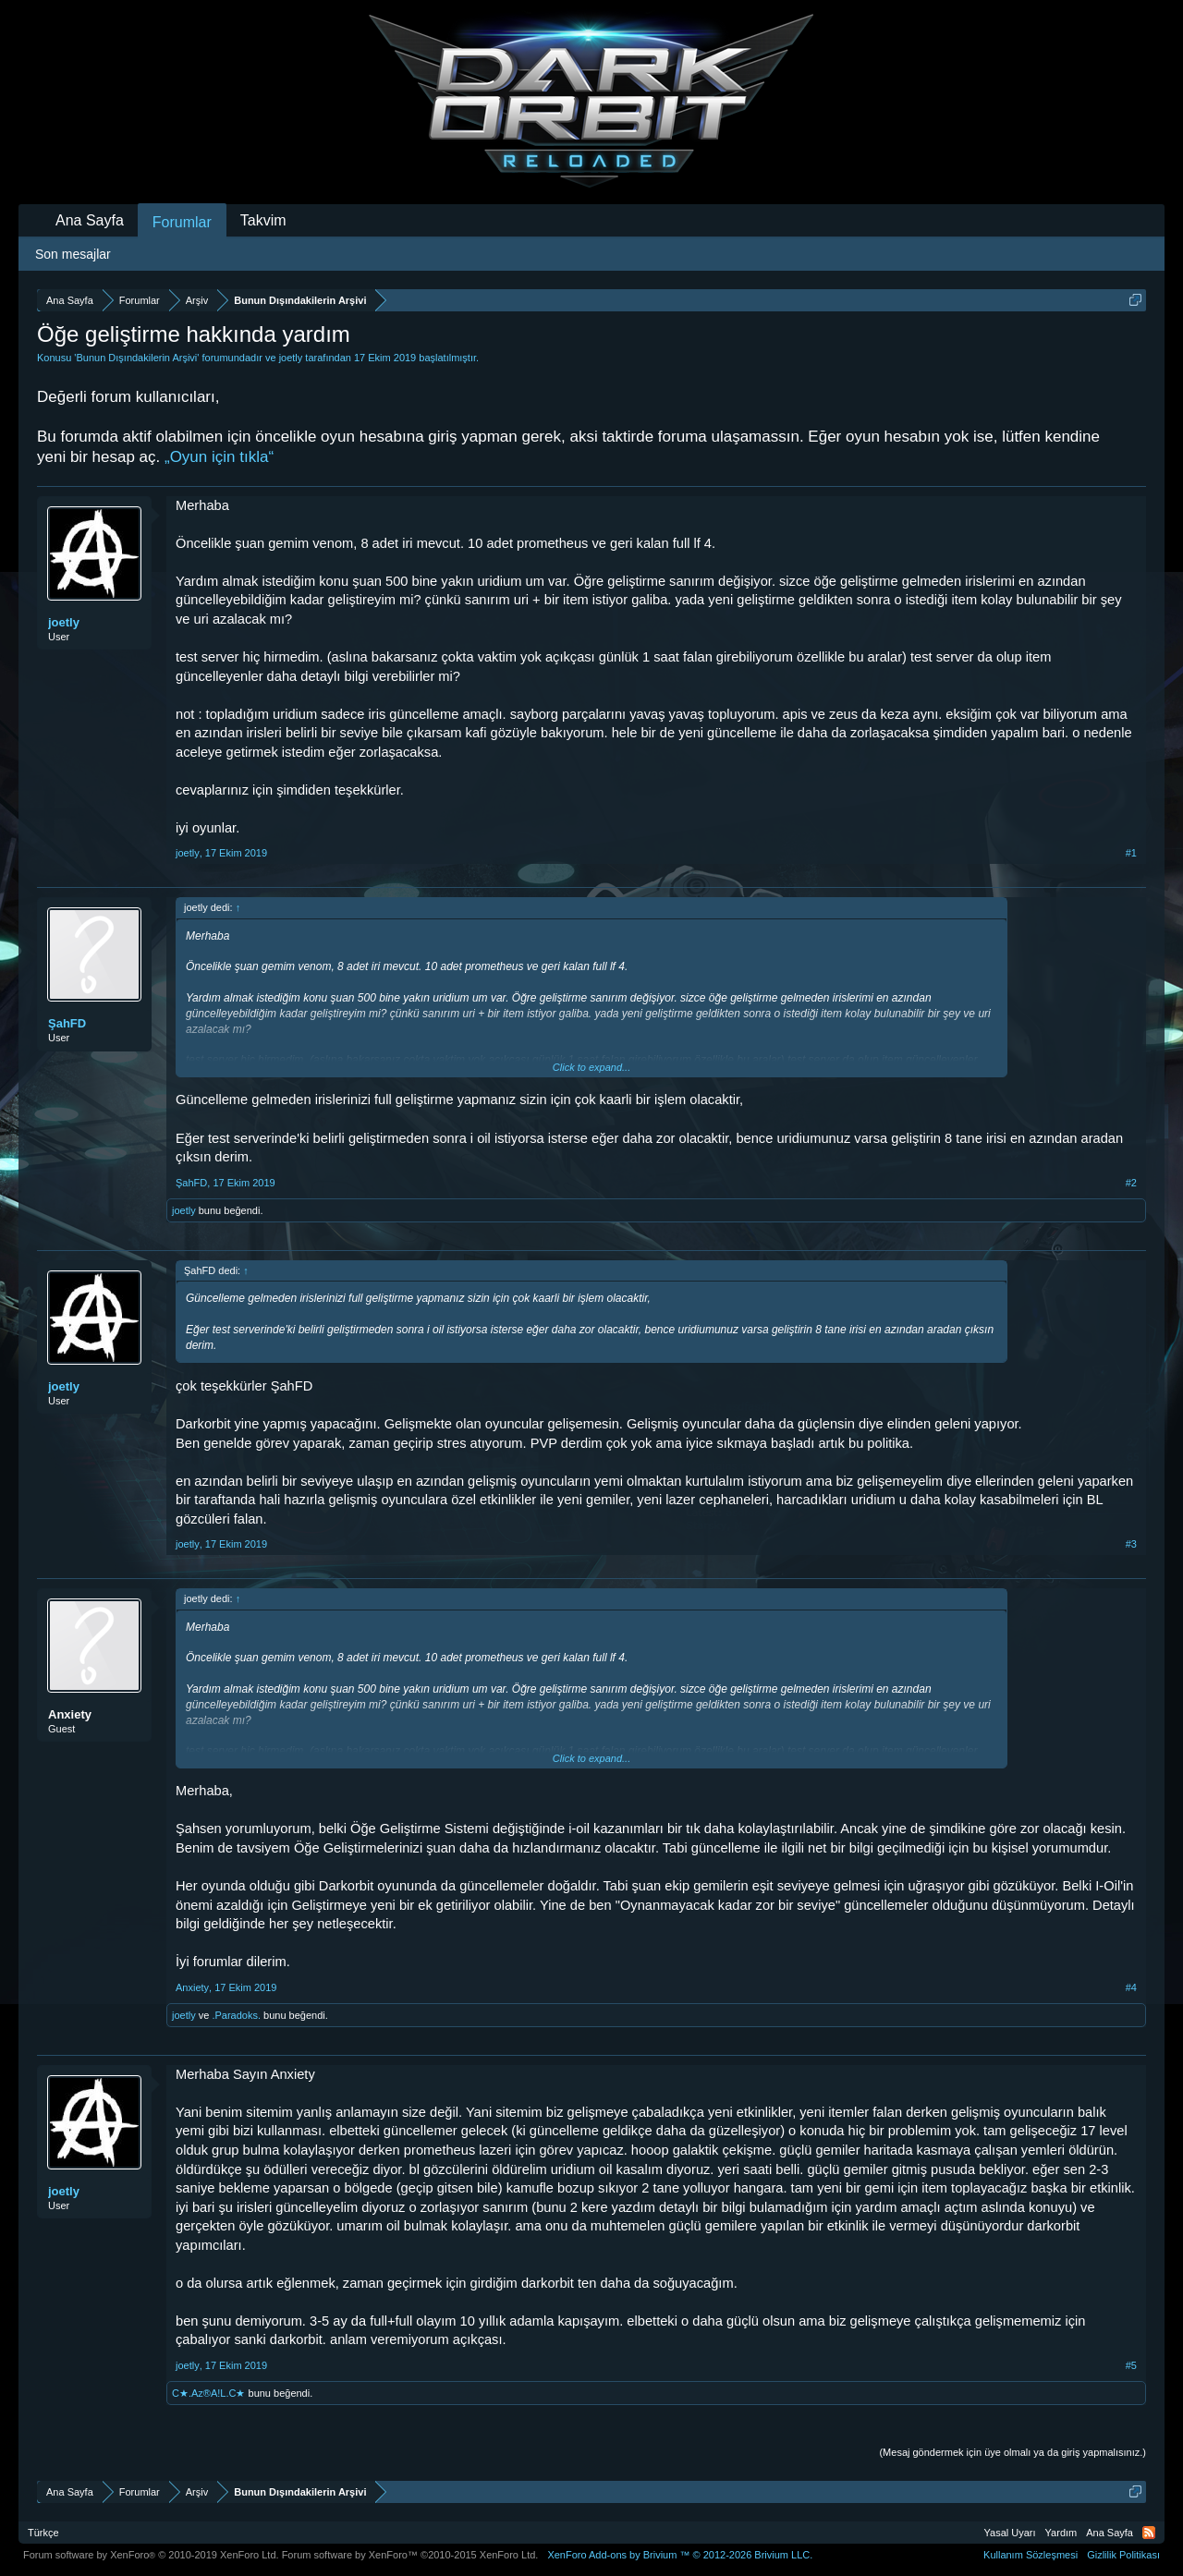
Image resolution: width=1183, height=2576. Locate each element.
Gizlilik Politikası (1123, 2554)
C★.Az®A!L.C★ (208, 2393)
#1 (1131, 852)
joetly (291, 357)
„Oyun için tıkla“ (219, 457)
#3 (1131, 1543)
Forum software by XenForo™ (410, 2554)
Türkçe (43, 2532)
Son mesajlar (73, 254)
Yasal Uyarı (1010, 2532)
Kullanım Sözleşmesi (1030, 2554)
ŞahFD (67, 1023)
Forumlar (182, 222)
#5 (1131, 2365)
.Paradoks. (236, 2015)
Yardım (1061, 2532)
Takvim (263, 220)
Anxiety (69, 1714)
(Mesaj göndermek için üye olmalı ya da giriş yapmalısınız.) (1012, 2452)
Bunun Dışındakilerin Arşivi (136, 357)
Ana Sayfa (89, 220)
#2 (1131, 1182)
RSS (1148, 2532)
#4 (1131, 1987)
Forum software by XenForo (151, 2554)
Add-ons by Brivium (679, 2554)
